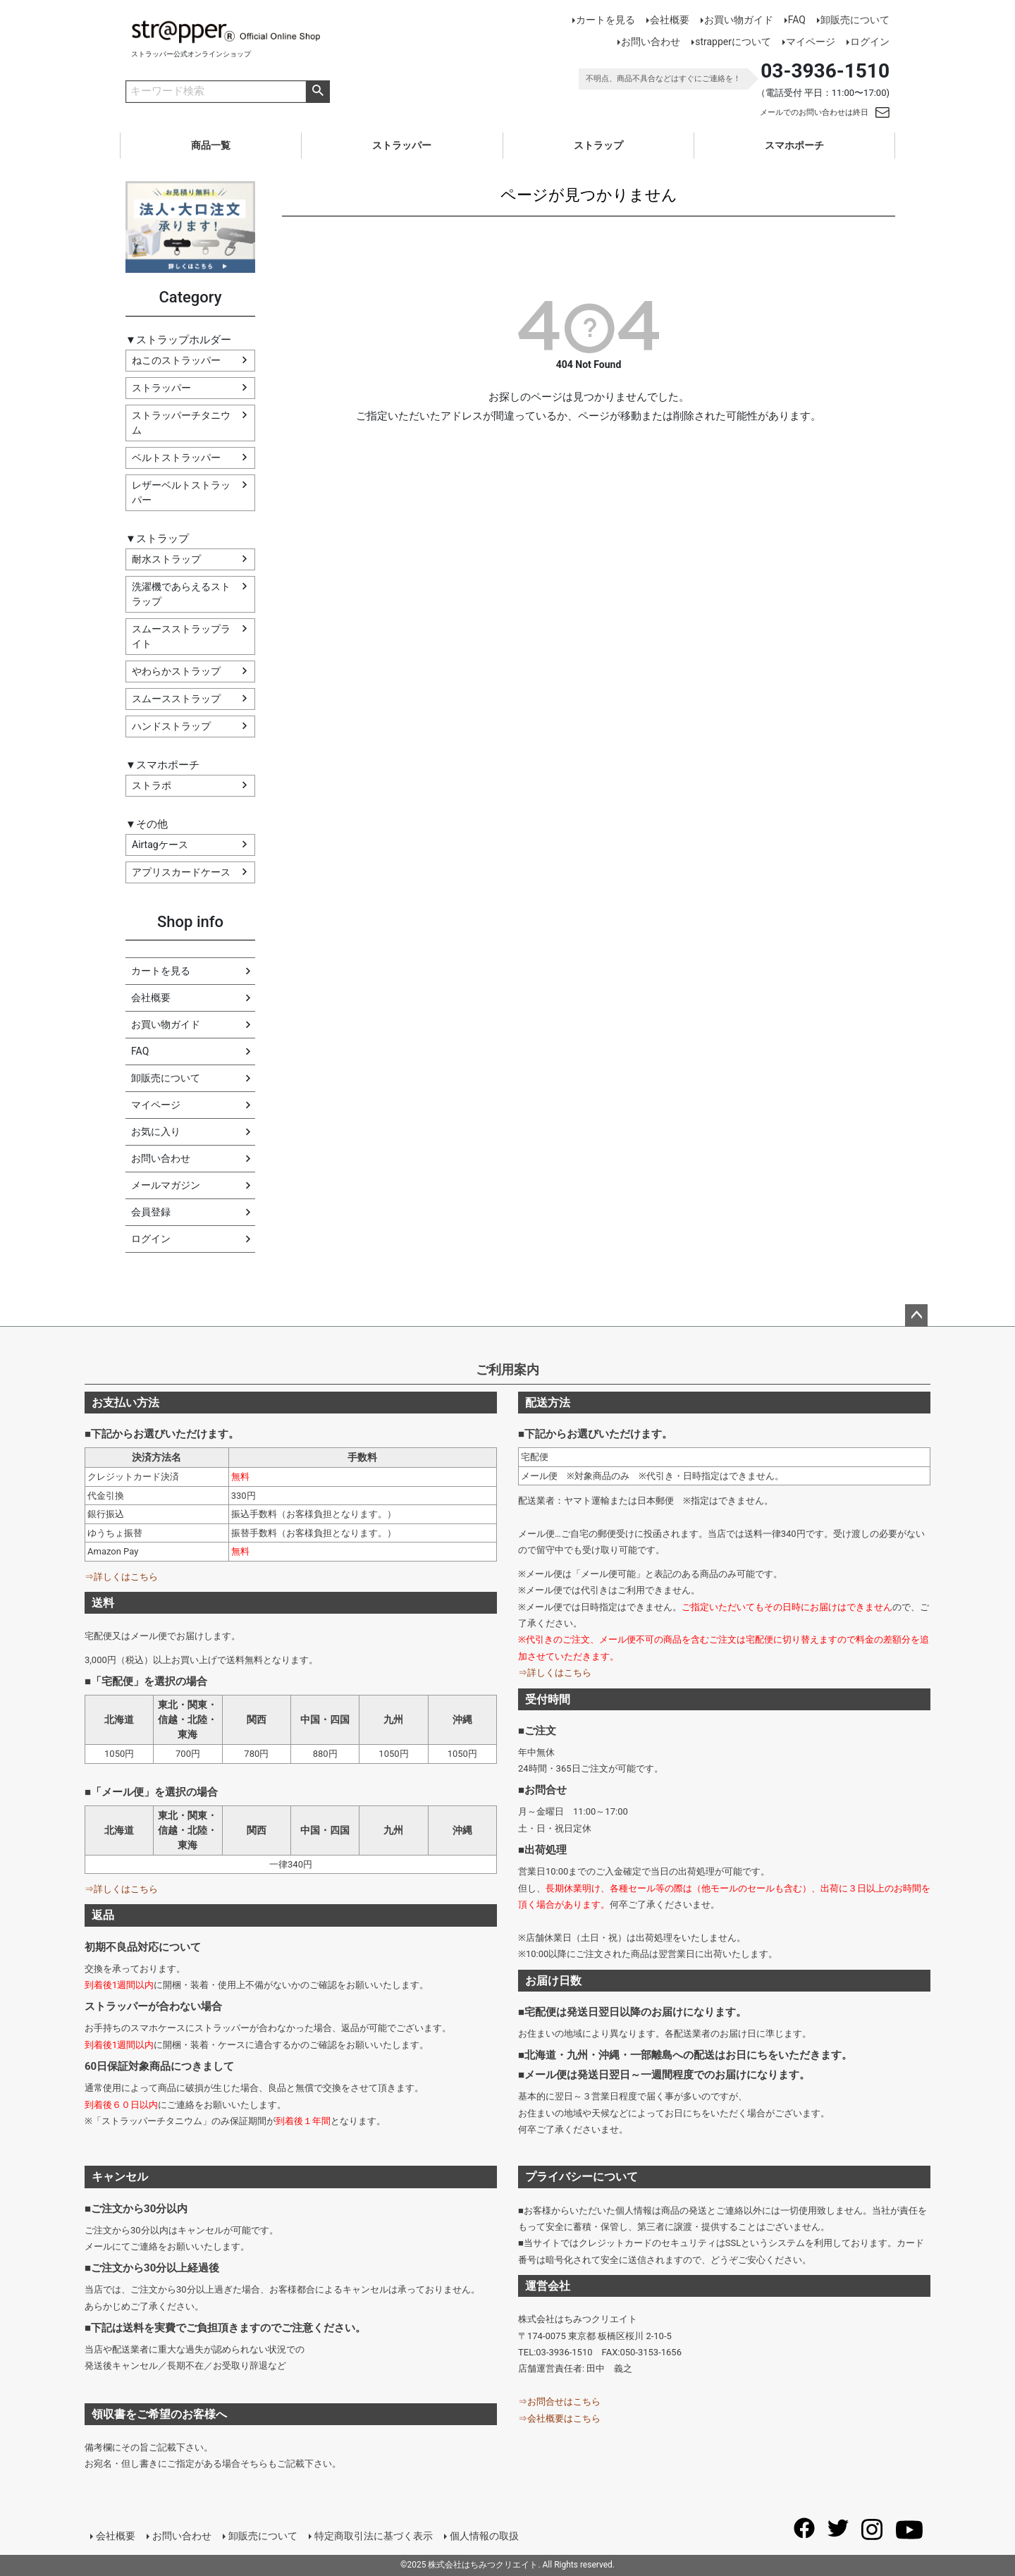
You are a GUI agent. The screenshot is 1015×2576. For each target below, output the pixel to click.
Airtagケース (160, 844)
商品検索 (317, 91)
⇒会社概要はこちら (559, 2418)
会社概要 (669, 19)
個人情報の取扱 (484, 2535)
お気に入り (155, 1131)
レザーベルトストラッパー (181, 492)
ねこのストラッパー (176, 360)
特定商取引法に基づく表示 (373, 2535)
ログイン (870, 41)
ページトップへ (916, 1315)
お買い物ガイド (738, 19)
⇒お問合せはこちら (559, 2401)
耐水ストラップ (166, 559)
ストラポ (151, 785)
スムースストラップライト (181, 636)
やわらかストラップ (176, 671)
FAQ (797, 19)
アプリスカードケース (181, 872)
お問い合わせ (650, 41)
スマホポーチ (794, 145)
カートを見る (605, 19)
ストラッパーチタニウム (181, 423)
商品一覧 (210, 145)
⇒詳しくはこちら (121, 1576)
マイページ (810, 41)
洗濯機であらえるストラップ (181, 594)
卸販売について (855, 19)
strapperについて (733, 41)
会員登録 (151, 1212)
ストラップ (598, 145)
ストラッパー (401, 145)
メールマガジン (165, 1185)
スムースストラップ (176, 698)
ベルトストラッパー (176, 457)
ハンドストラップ (171, 726)
